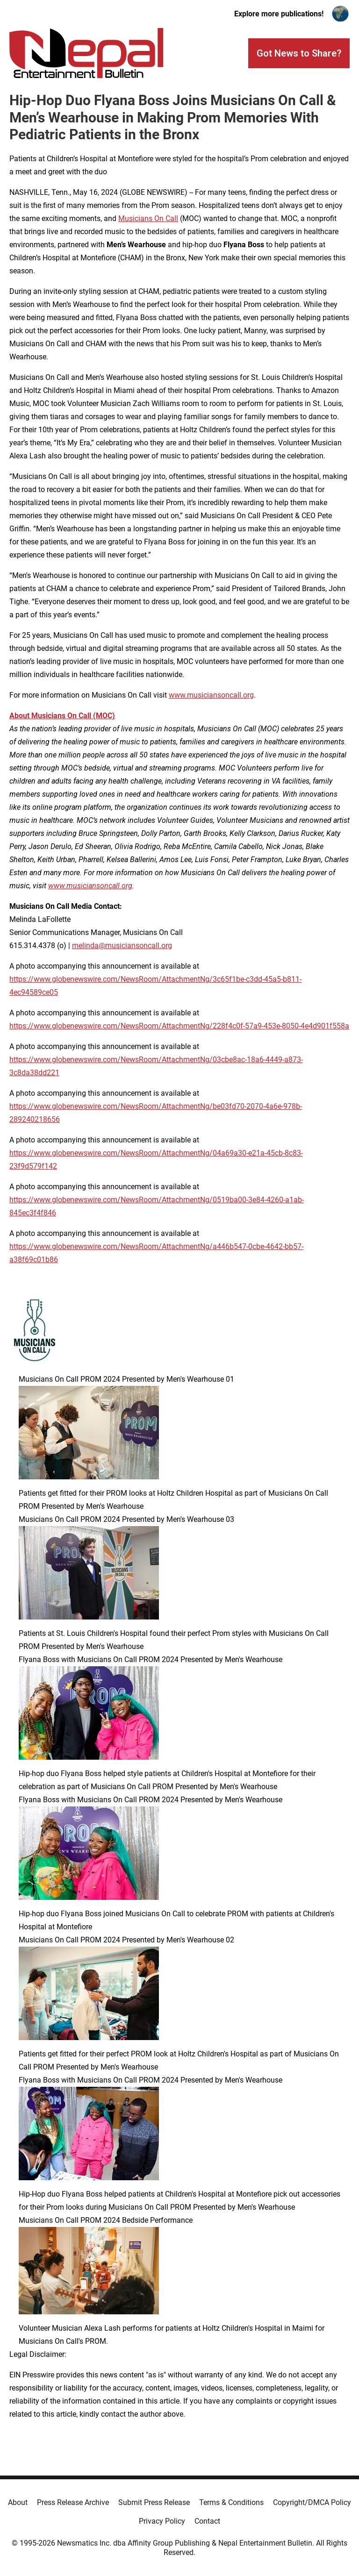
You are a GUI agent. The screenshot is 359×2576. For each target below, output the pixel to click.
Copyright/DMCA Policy (312, 2502)
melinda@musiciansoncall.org (122, 945)
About (18, 2502)
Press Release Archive (73, 2502)
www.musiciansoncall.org (211, 695)
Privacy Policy (162, 2521)
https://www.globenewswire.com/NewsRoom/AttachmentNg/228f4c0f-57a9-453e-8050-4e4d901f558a (179, 1025)
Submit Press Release (154, 2502)
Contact (207, 2521)
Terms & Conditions (231, 2502)
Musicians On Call (148, 218)
